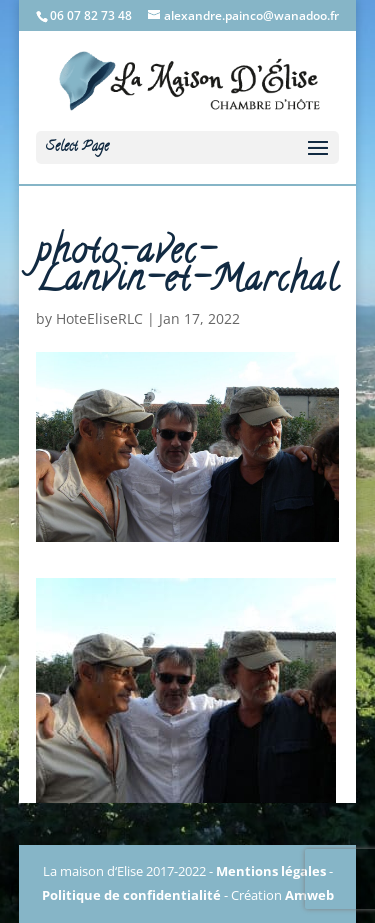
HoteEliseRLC (99, 318)
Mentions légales (271, 871)
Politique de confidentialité (131, 895)
